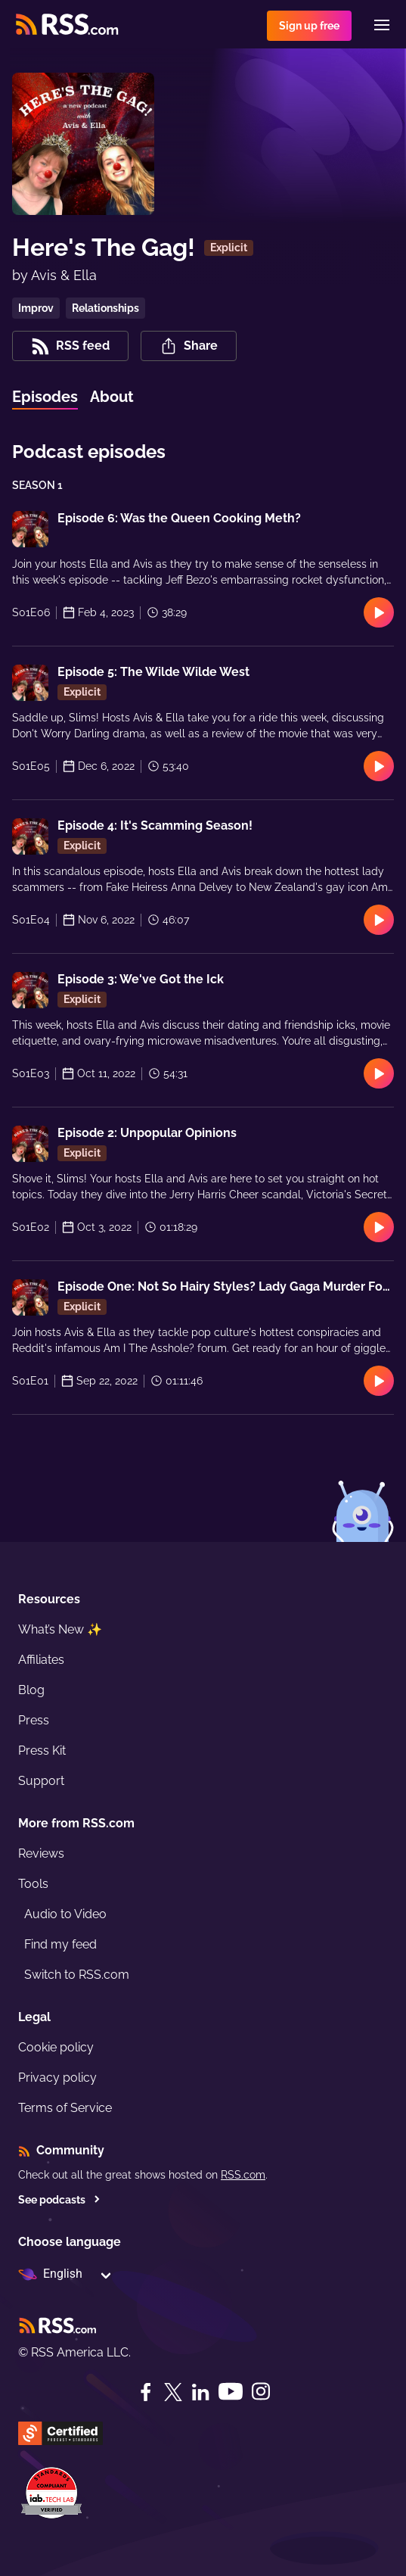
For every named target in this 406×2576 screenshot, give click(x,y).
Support (41, 1781)
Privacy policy (57, 2077)
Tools (33, 1884)
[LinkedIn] (200, 2392)
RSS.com (243, 2175)
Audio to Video (65, 1914)
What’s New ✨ (60, 1629)
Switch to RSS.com (76, 1974)
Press (33, 1720)
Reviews (41, 1853)
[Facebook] (146, 2392)
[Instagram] (261, 2391)
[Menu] (382, 25)
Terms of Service (65, 2108)
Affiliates (41, 1659)
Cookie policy (56, 2047)
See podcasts (59, 2200)
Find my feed (60, 1944)
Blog (31, 1690)
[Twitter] (173, 2392)
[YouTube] (230, 2391)
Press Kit (42, 1750)
